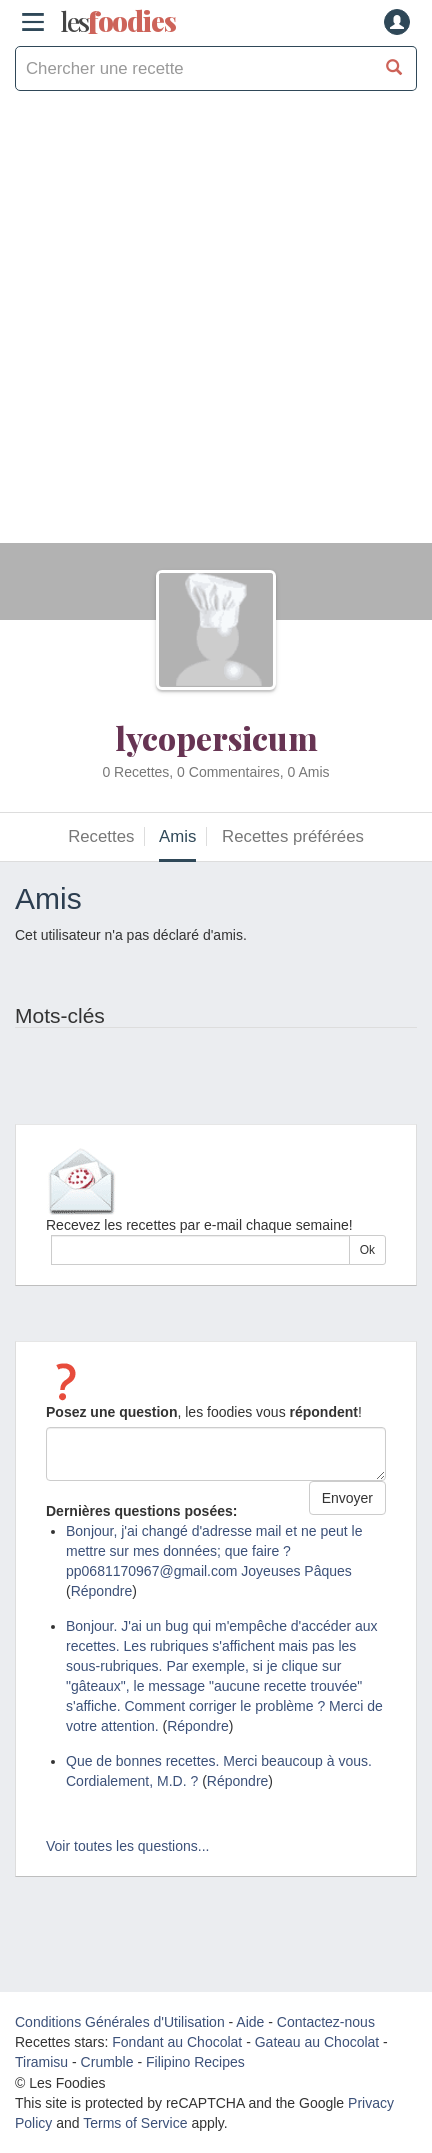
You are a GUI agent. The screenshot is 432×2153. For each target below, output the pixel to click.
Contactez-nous (326, 2022)
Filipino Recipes (195, 2062)
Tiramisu (41, 2062)
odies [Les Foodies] (118, 22)
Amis (177, 836)
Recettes (101, 836)
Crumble (107, 2062)
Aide (250, 2022)
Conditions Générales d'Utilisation (120, 2022)
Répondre (102, 1591)
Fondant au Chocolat (177, 2042)
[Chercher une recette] (394, 68)
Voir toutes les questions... (127, 1846)
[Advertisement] (216, 327)
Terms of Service (135, 2123)
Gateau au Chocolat (317, 2042)
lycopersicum (216, 737)
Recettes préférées (293, 836)
